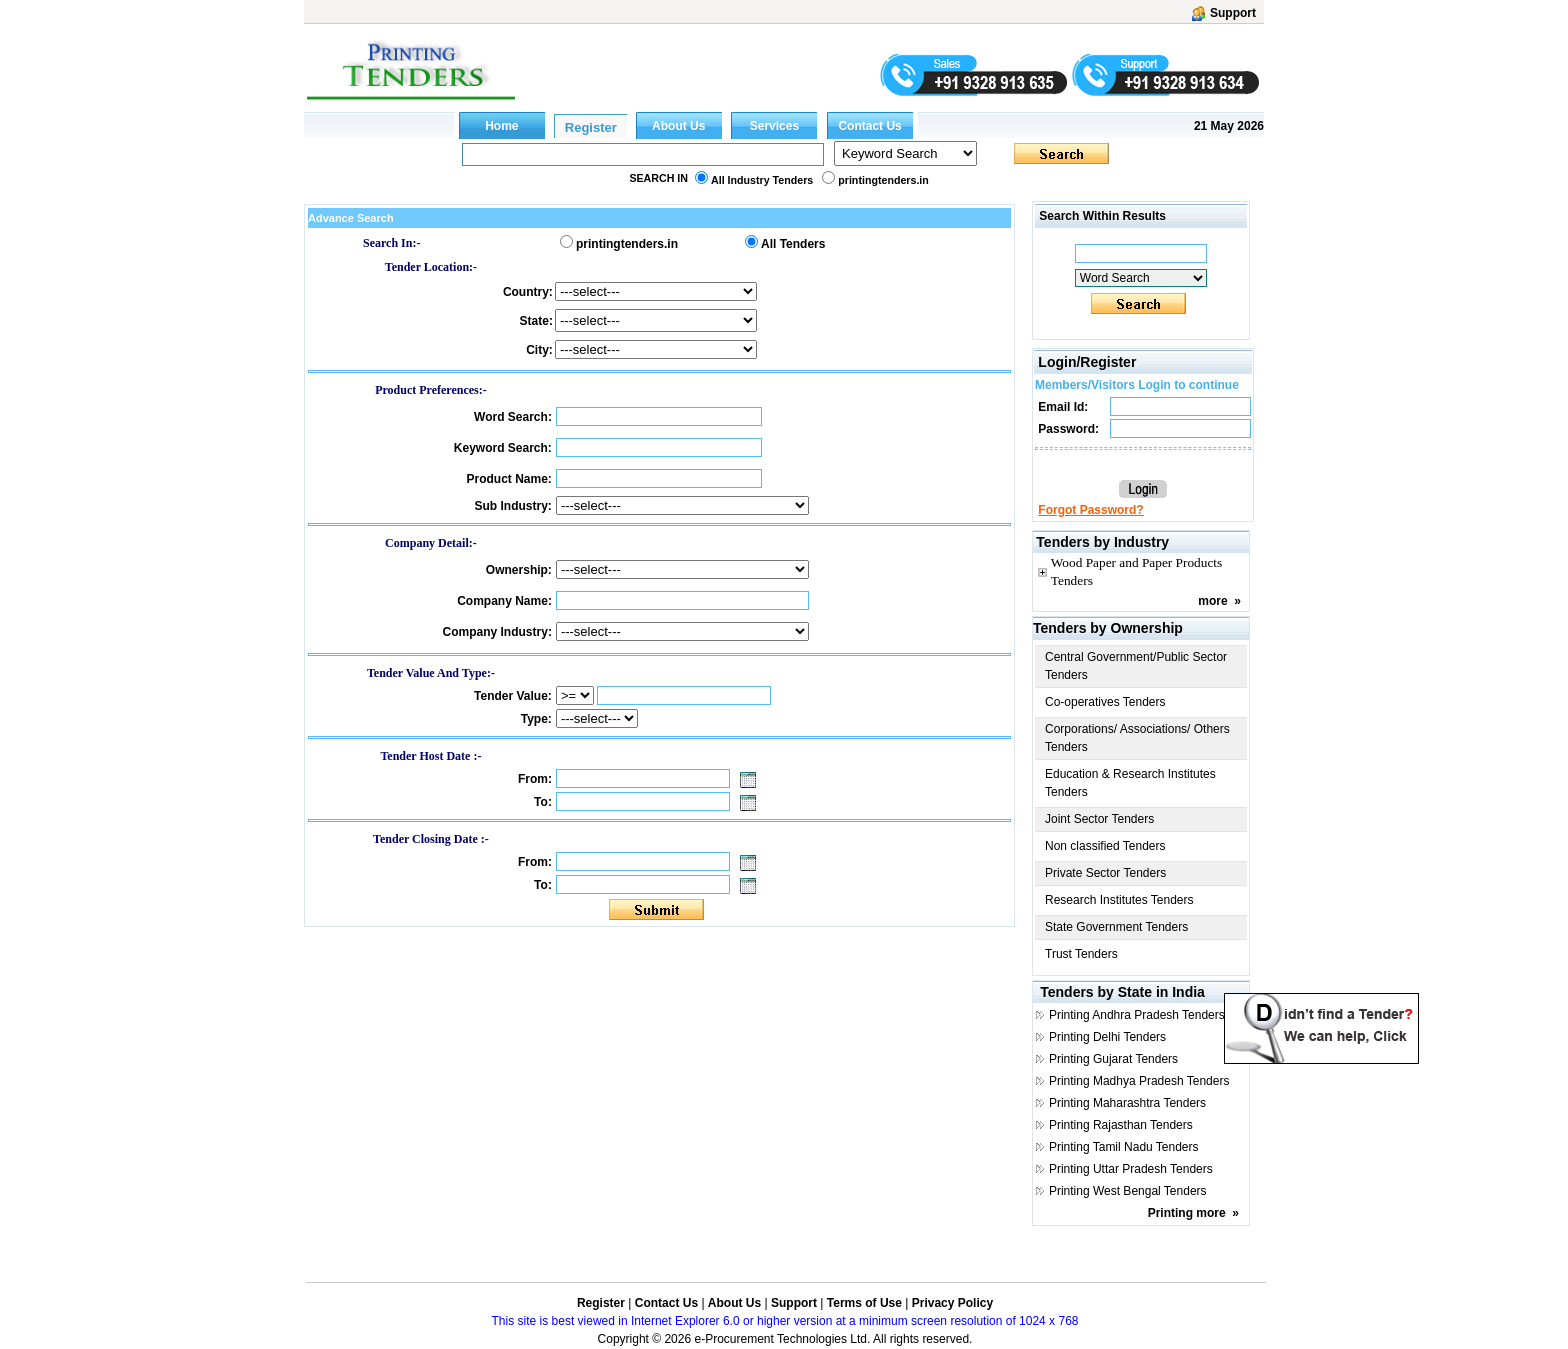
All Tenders (793, 244)
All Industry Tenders (762, 180)
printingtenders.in (883, 180)
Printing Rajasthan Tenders (1121, 1125)
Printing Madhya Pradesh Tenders (1139, 1081)
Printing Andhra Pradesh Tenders (1137, 1015)
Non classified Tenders (1105, 846)
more (1212, 601)
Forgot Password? (1090, 510)
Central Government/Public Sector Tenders (1136, 666)
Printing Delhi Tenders (1107, 1037)
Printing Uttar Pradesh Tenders (1131, 1169)
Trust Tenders (1081, 954)
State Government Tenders (1116, 927)
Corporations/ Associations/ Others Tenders (1137, 738)
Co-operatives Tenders (1105, 702)
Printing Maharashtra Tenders (1127, 1103)
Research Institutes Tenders (1119, 900)
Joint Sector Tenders (1099, 819)
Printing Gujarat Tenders (1113, 1059)
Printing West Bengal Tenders (1128, 1191)
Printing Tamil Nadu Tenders (1124, 1147)
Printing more (1187, 1213)
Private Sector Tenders (1105, 873)
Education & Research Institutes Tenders (1130, 783)
